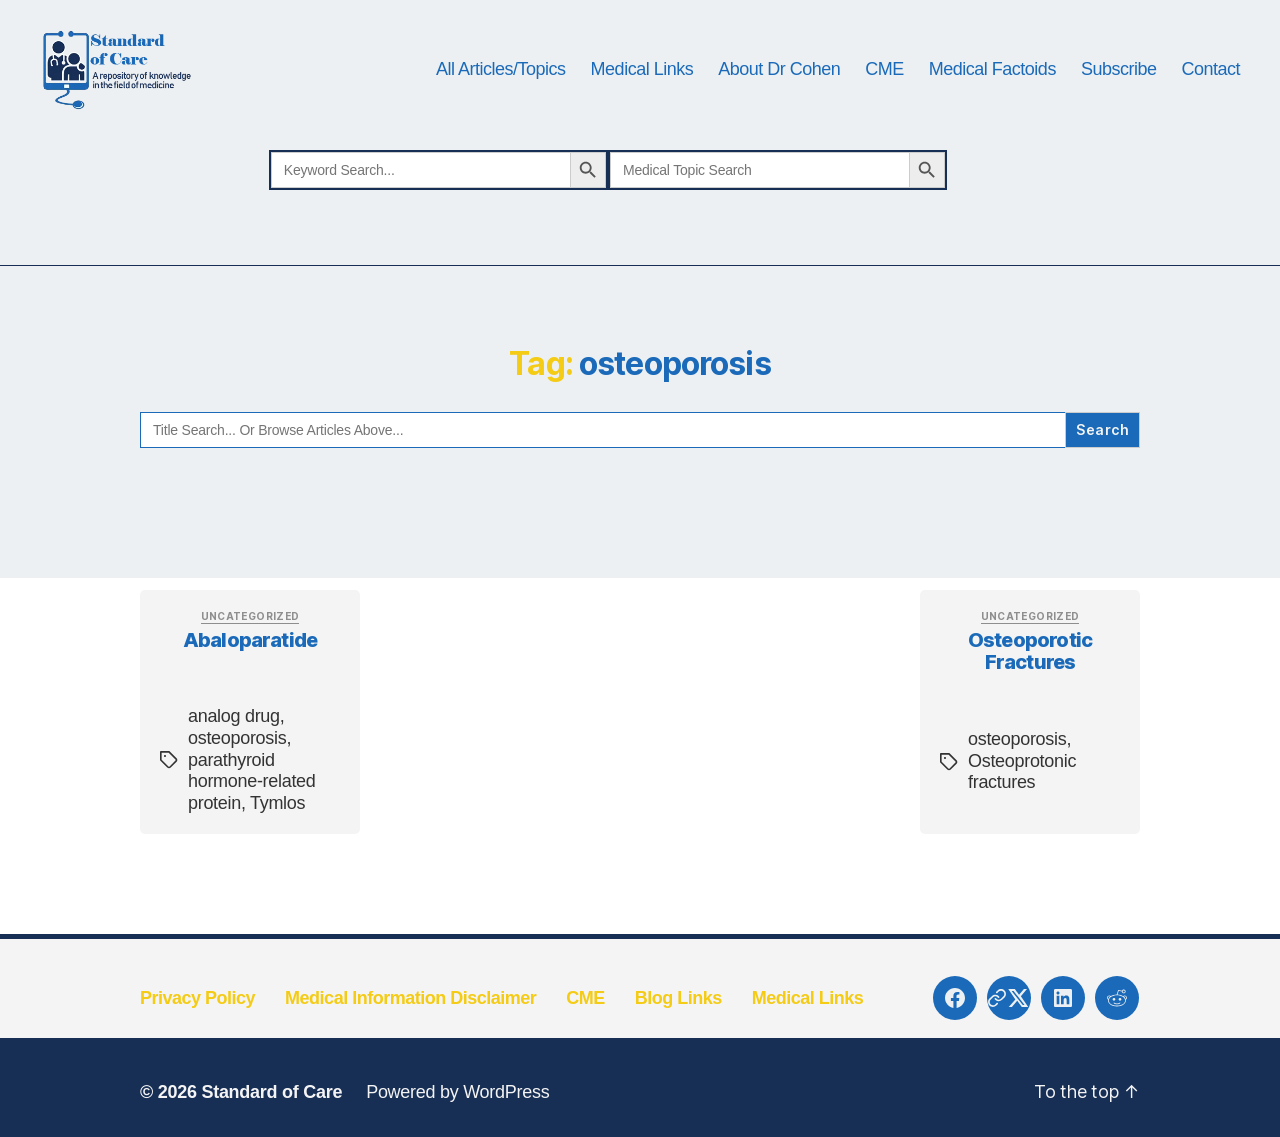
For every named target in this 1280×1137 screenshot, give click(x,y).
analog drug (234, 763)
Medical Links (642, 92)
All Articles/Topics (501, 92)
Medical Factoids (992, 92)
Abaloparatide (250, 686)
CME (884, 92)
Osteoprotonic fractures (1022, 819)
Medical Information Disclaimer (410, 1045)
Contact (1210, 92)
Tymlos (277, 850)
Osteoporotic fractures (1030, 697)
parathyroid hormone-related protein (252, 827)
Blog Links (678, 1045)
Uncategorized (250, 663)
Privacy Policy (197, 1045)
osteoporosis (237, 785)
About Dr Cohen (779, 92)
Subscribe (1119, 92)
